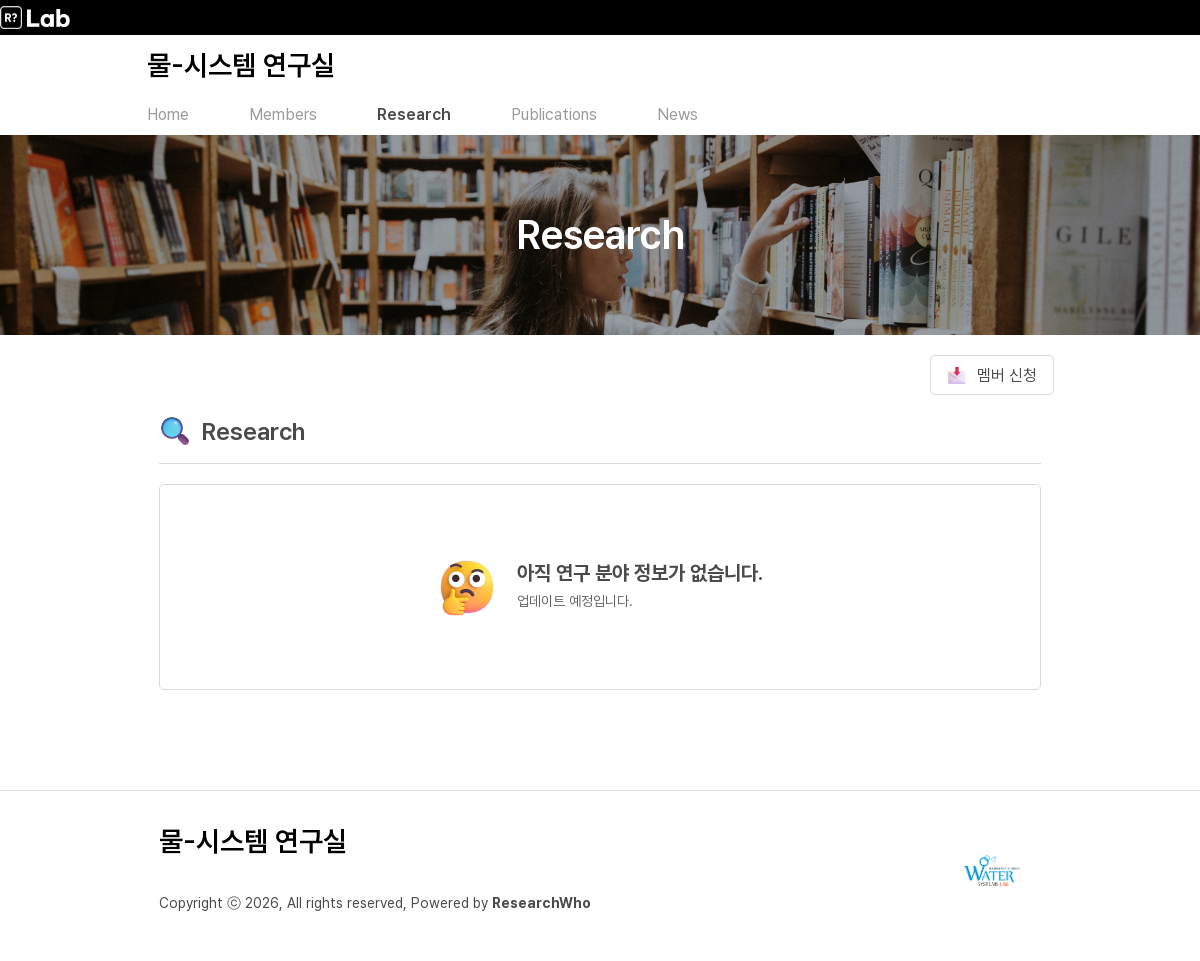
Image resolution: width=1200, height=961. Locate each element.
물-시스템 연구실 (241, 65)
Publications (554, 114)
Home (168, 114)
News (677, 114)
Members (283, 114)
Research (414, 114)
